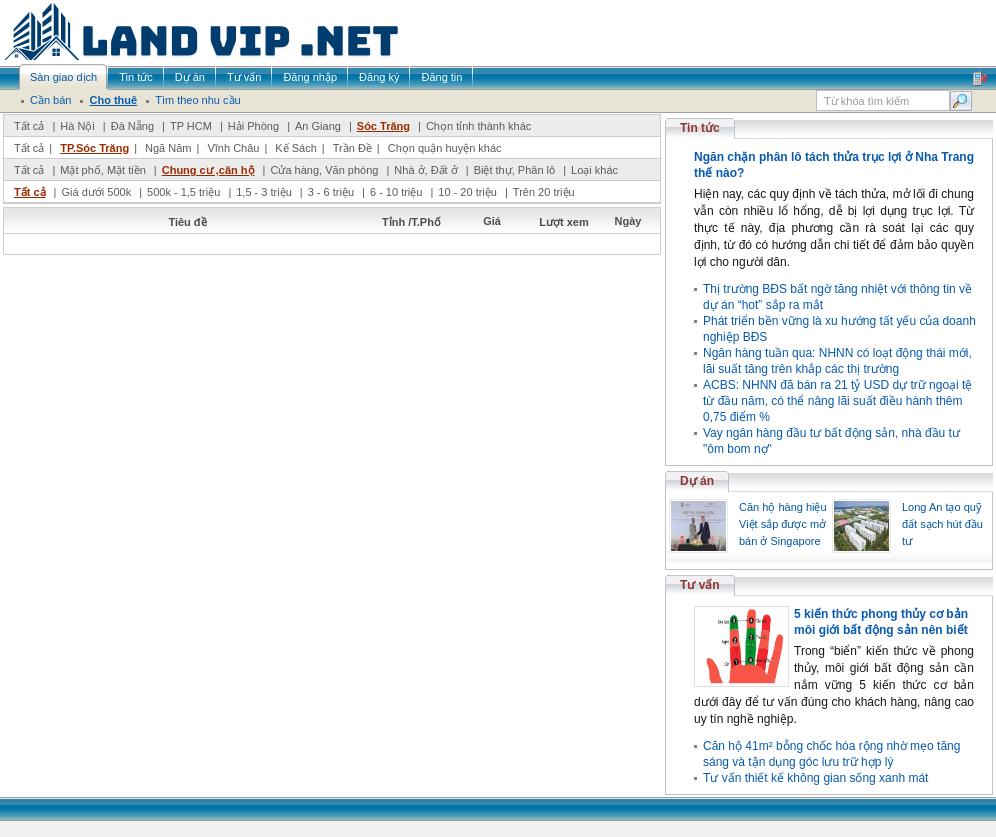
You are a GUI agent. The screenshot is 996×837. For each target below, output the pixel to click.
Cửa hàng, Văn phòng (324, 170)
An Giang (318, 126)
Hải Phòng (253, 126)
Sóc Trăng (383, 126)
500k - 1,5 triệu (185, 192)
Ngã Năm (168, 148)
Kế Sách (295, 148)
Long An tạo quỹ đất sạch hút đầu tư (942, 524)
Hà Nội (77, 126)
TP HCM (191, 126)
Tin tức (700, 128)
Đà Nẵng (132, 126)
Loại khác (594, 170)
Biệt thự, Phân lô (515, 170)
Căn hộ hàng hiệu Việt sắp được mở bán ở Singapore (783, 524)
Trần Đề (352, 148)
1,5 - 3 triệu (265, 192)
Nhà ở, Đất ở (425, 170)
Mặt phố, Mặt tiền (103, 170)
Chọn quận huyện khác (445, 148)
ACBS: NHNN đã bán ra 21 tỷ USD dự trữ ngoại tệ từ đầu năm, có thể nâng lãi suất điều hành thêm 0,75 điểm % (837, 401)
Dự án (697, 481)
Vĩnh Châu (233, 148)
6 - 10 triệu (398, 192)
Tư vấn (700, 585)
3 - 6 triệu (332, 192)
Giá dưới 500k (96, 192)
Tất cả (29, 126)
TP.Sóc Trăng (94, 148)
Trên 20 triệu (544, 192)
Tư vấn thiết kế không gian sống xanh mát (815, 778)
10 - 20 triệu (469, 192)
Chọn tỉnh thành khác (478, 126)
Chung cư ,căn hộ (208, 170)
